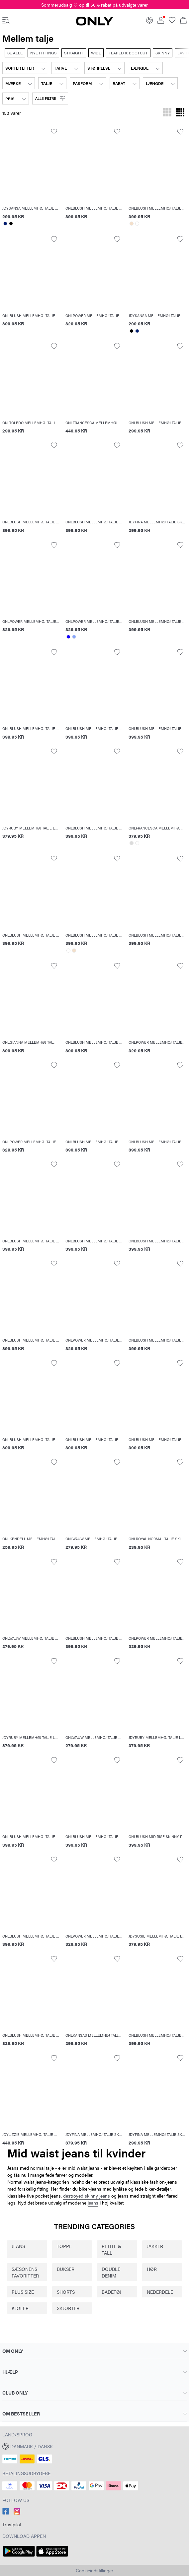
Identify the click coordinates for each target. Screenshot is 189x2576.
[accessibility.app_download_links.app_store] (52, 2556)
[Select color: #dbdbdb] (131, 843)
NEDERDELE (160, 2291)
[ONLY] (95, 23)
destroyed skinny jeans (86, 2195)
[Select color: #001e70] (5, 223)
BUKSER (65, 2269)
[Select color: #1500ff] (68, 636)
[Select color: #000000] (11, 223)
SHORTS (66, 2291)
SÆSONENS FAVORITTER (25, 2272)
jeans (93, 2202)
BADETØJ (111, 2291)
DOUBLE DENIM (111, 2272)
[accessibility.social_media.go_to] (5, 2512)
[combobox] (25, 68)
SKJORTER (68, 2308)
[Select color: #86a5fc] (74, 636)
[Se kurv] (183, 21)
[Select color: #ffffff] (137, 223)
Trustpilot (11, 2524)
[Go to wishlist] (172, 21)
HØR (152, 2269)
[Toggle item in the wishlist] (53, 131)
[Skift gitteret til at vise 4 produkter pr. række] (180, 113)
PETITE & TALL (111, 2249)
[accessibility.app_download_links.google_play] (19, 2556)
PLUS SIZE (23, 2291)
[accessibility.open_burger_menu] (6, 21)
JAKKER (155, 2246)
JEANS (18, 2246)
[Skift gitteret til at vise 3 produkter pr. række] (167, 113)
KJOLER (20, 2308)
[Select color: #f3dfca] (131, 223)
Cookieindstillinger (94, 2570)
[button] (50, 98)
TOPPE (64, 2246)
